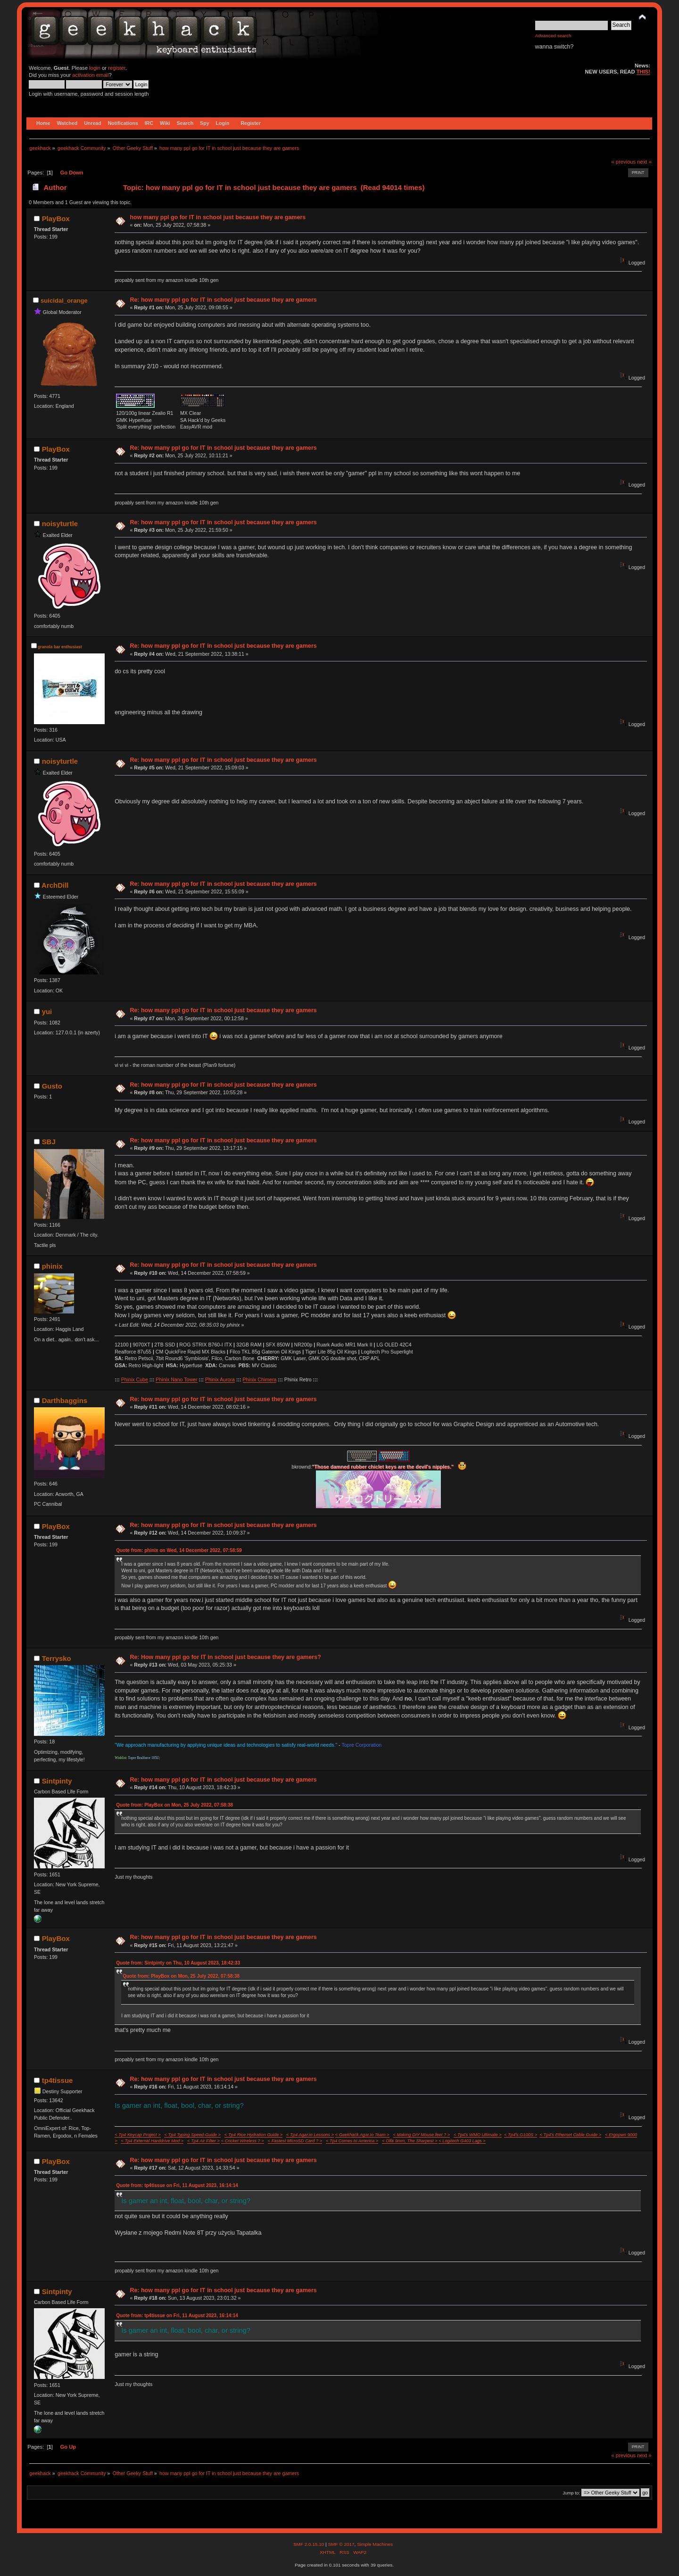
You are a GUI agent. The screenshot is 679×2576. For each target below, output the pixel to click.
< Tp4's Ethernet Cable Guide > (570, 2134)
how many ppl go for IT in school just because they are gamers (218, 217)
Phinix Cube (134, 1379)
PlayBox (56, 219)
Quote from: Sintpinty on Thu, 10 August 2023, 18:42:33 (178, 1962)
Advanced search (553, 35)
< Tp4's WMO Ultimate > (478, 2134)
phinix (52, 1266)
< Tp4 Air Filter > (203, 2140)
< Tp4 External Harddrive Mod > (152, 2140)
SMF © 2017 (341, 2544)
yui (47, 1011)
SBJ (49, 1142)
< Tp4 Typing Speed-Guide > (192, 2134)
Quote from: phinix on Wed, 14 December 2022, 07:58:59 (179, 1550)
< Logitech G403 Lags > (462, 2140)
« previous (623, 162)
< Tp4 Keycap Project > (137, 2134)
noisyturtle (60, 524)
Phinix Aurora (220, 1379)
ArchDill (54, 885)
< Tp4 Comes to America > (352, 2140)
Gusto (52, 1086)
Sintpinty (57, 1781)
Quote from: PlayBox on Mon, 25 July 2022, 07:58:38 (174, 1805)
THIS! (643, 71)
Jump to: (571, 2492)
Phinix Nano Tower (176, 1379)
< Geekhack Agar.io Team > (362, 2134)
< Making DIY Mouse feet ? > (421, 2134)
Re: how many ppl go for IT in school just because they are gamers (223, 300)
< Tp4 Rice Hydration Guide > (253, 2134)
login (94, 68)
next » (644, 162)
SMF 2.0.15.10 (309, 2544)
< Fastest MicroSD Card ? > (295, 2140)
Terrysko (56, 1658)
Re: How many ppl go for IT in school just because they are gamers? (225, 1657)
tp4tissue (57, 2080)
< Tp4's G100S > (520, 2134)
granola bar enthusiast (60, 646)
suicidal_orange (64, 300)
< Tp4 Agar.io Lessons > (310, 2134)
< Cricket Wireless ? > (242, 2140)
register (116, 68)
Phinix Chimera (260, 1379)
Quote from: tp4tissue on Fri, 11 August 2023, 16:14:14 (177, 2185)
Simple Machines (375, 2544)
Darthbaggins (64, 1400)
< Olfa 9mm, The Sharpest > (410, 2140)
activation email (90, 75)
